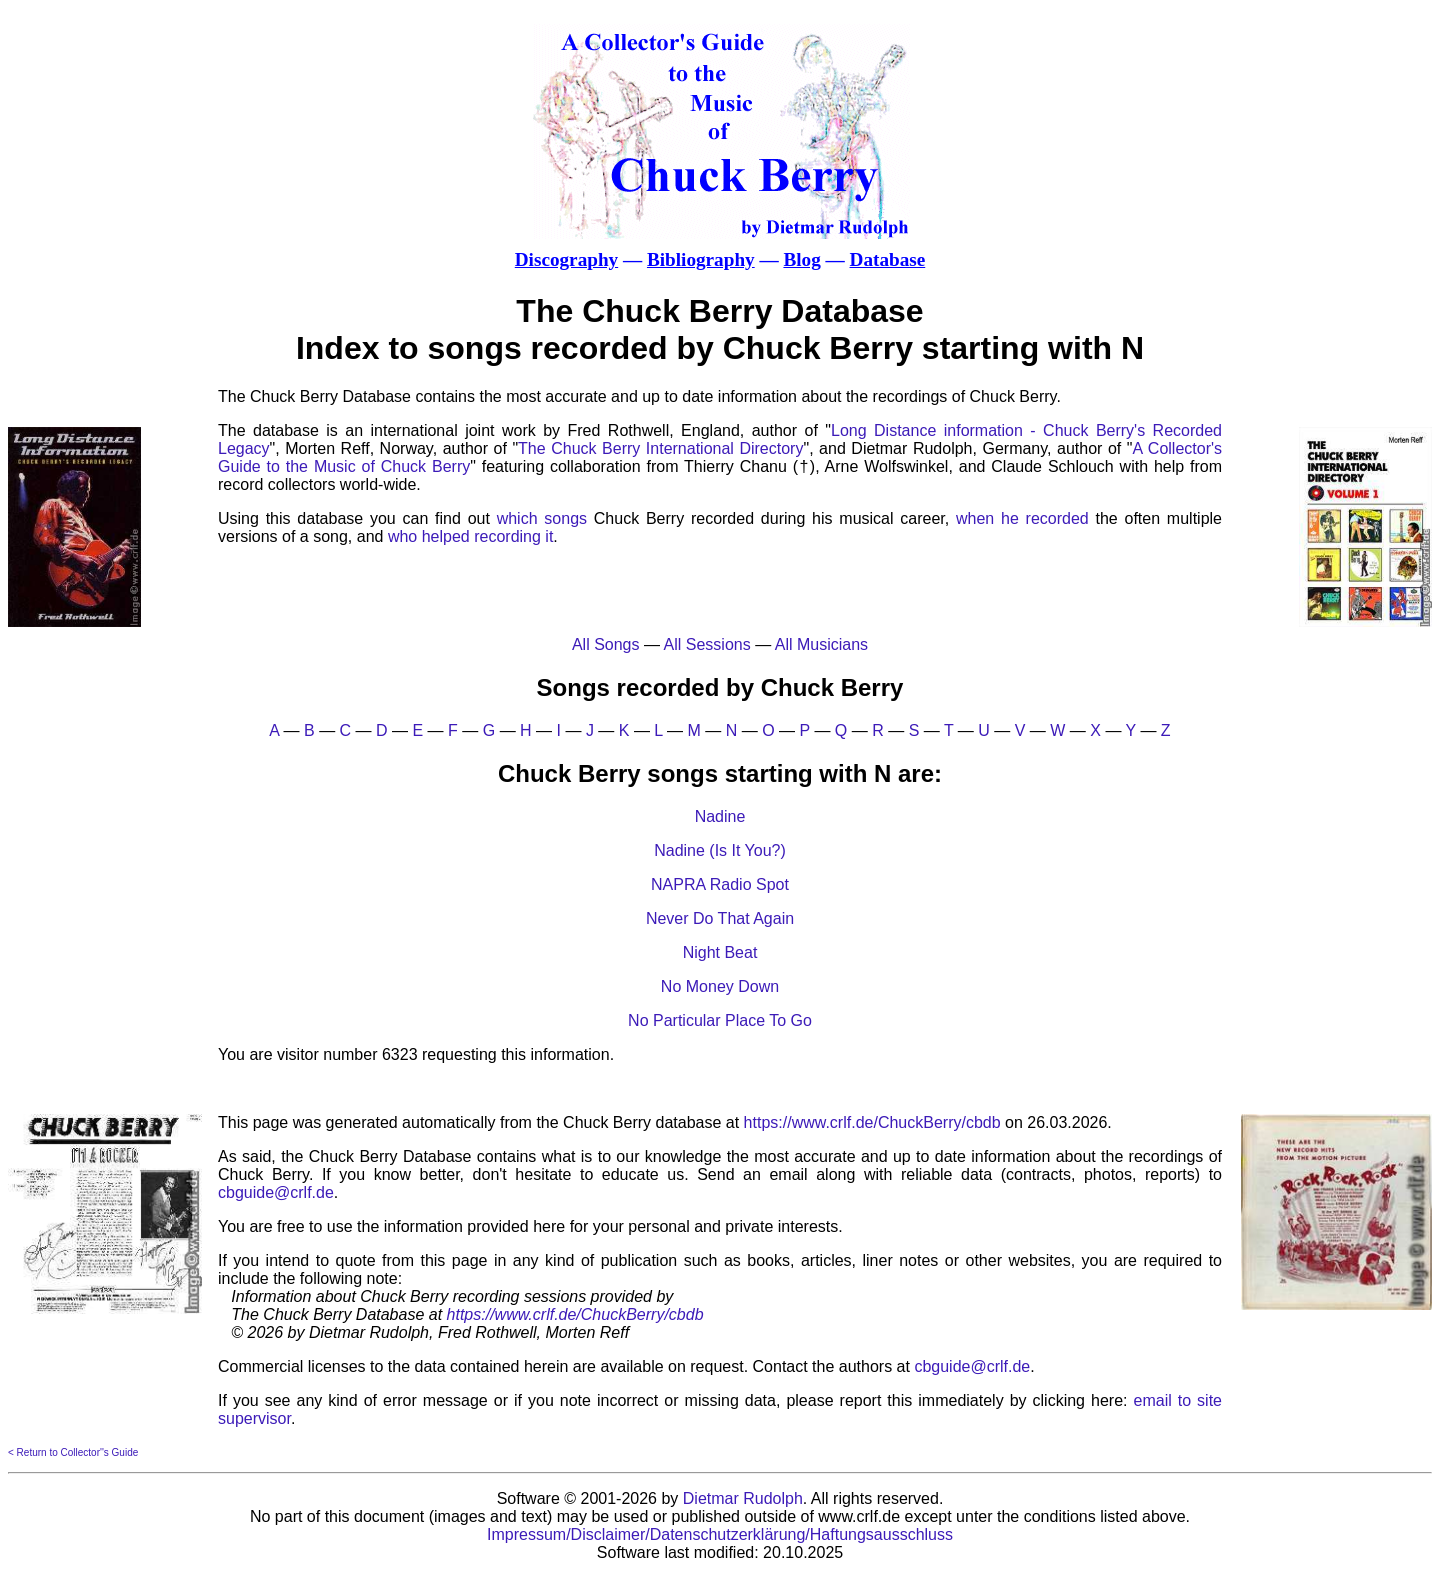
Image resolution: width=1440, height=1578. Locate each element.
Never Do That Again (720, 918)
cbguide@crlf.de (276, 1192)
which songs (542, 518)
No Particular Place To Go (720, 1020)
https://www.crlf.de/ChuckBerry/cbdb (872, 1122)
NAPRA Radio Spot (720, 884)
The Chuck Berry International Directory (660, 448)
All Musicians (821, 644)
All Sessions (707, 644)
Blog (801, 259)
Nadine (720, 816)
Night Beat (720, 952)
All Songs (606, 644)
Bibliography (701, 259)
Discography (566, 259)
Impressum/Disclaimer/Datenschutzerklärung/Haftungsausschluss (720, 1534)
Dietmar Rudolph (743, 1498)
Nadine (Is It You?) (720, 850)
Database (888, 259)
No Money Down (720, 986)
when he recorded (1022, 518)
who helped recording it (470, 536)
